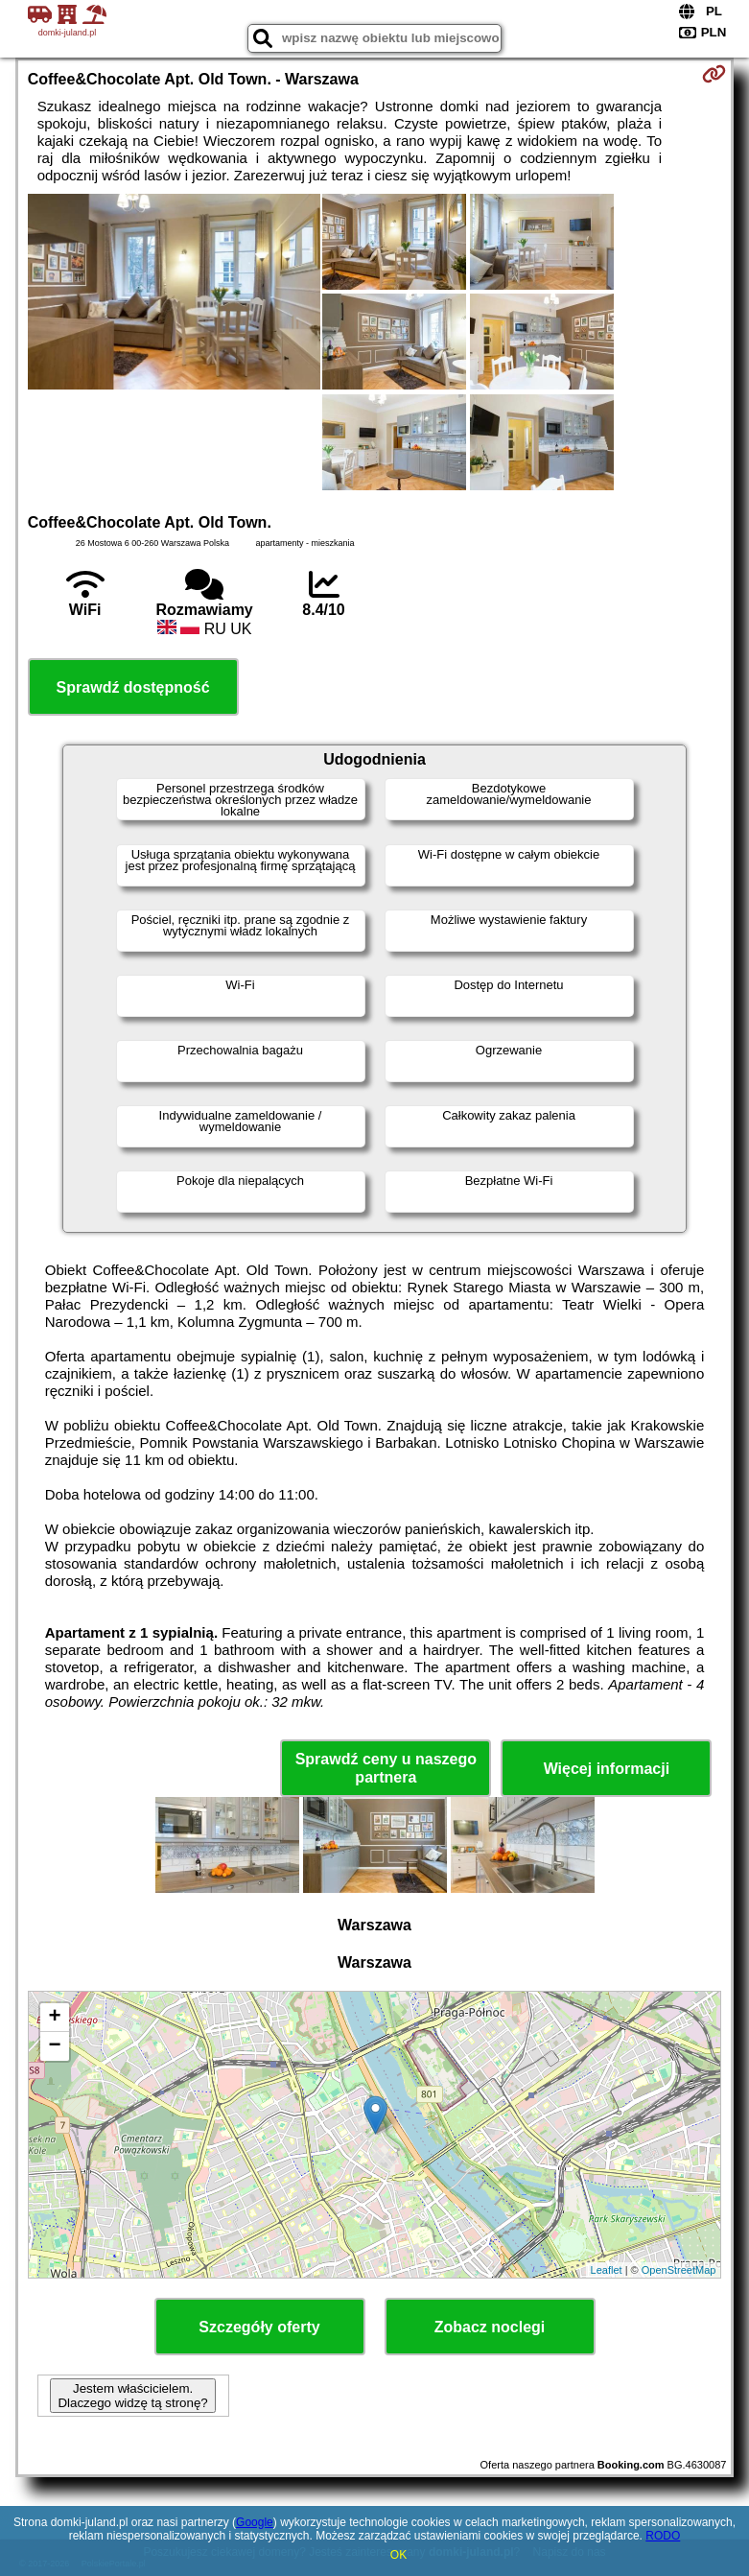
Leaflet (606, 2270)
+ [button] (55, 2017)
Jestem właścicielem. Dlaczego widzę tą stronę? (132, 2395)
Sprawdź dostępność (133, 687)
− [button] (55, 2046)
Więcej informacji (606, 1769)
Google (254, 2522)
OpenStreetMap (679, 2270)
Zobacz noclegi (490, 2327)
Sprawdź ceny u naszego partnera (386, 1768)
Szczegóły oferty (259, 2327)
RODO (662, 2535)
